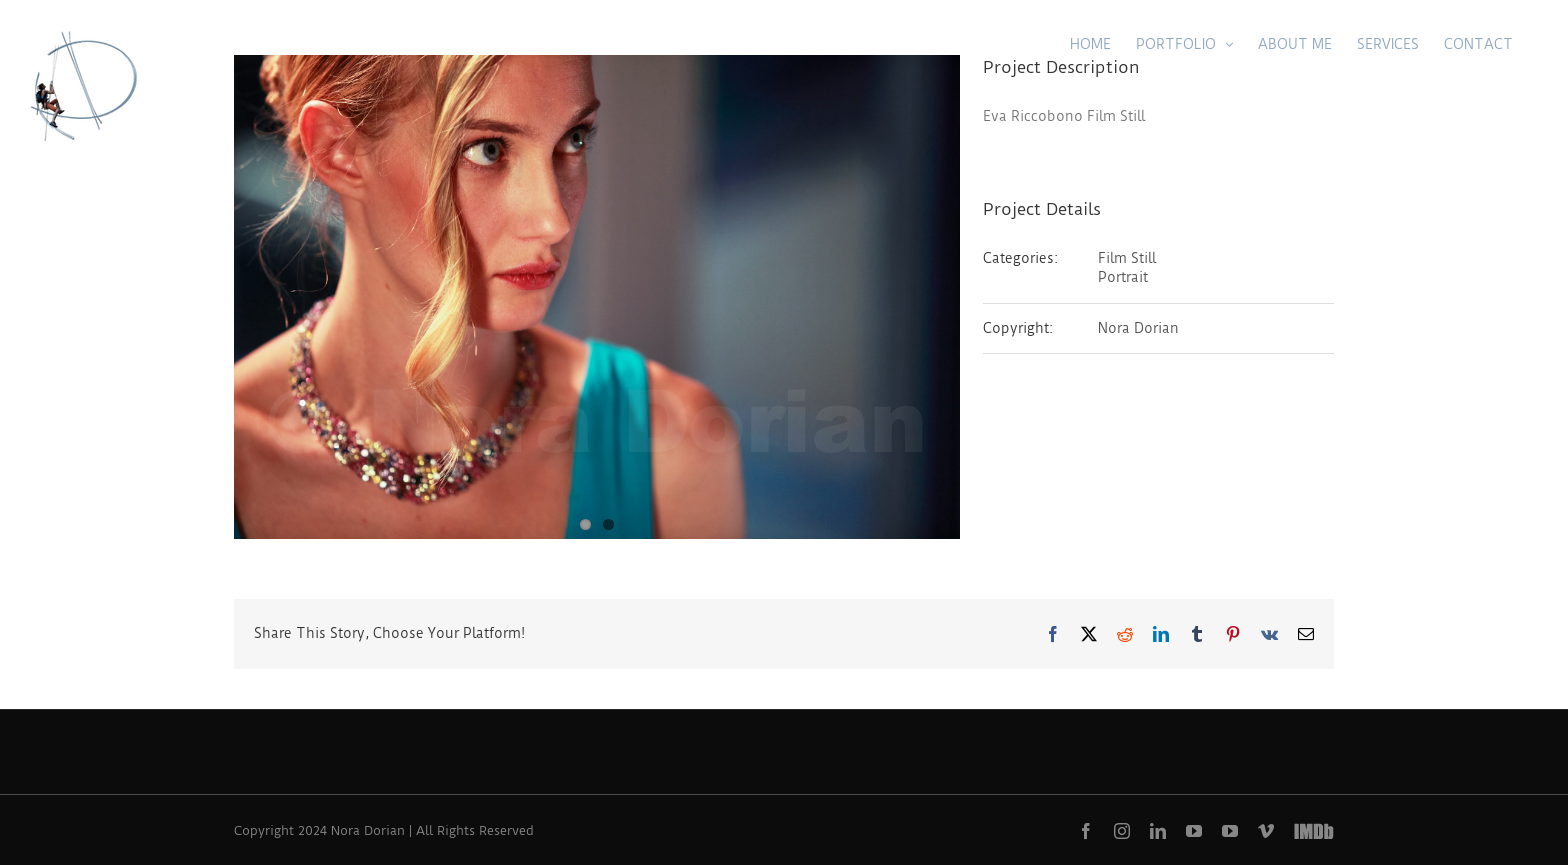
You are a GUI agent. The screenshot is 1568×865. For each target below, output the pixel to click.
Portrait (1123, 277)
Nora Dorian (1138, 328)
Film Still (1127, 258)
